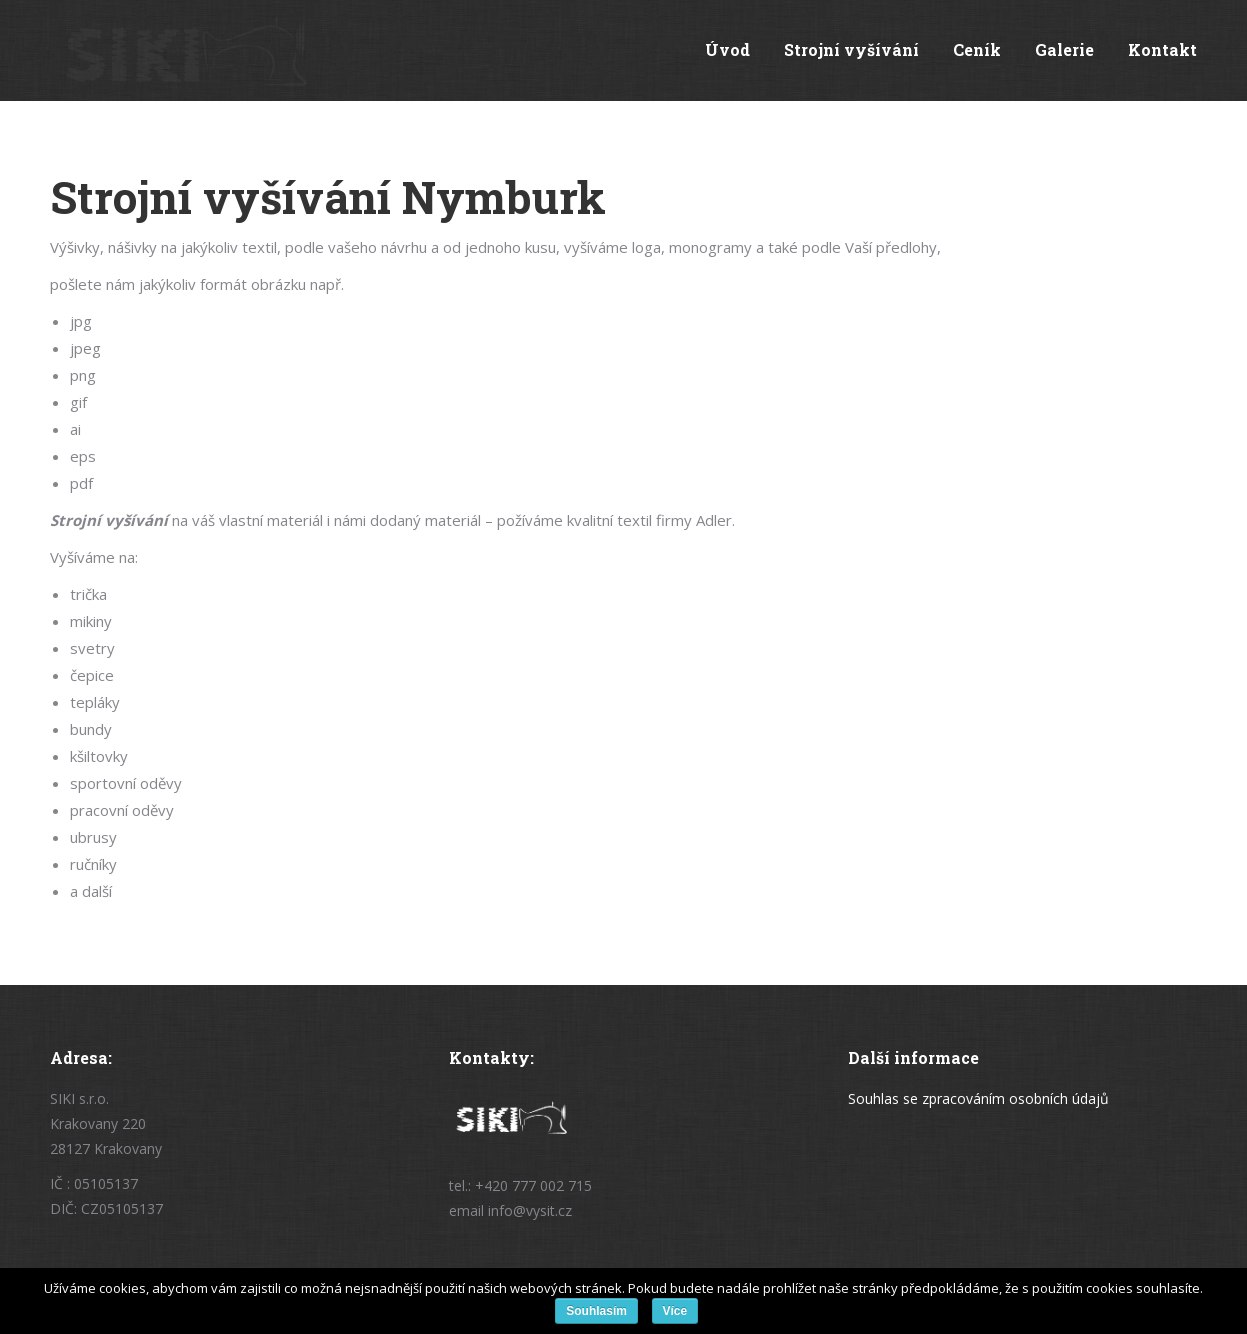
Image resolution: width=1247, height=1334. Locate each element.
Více (675, 1311)
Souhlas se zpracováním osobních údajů (978, 1098)
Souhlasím (596, 1311)
